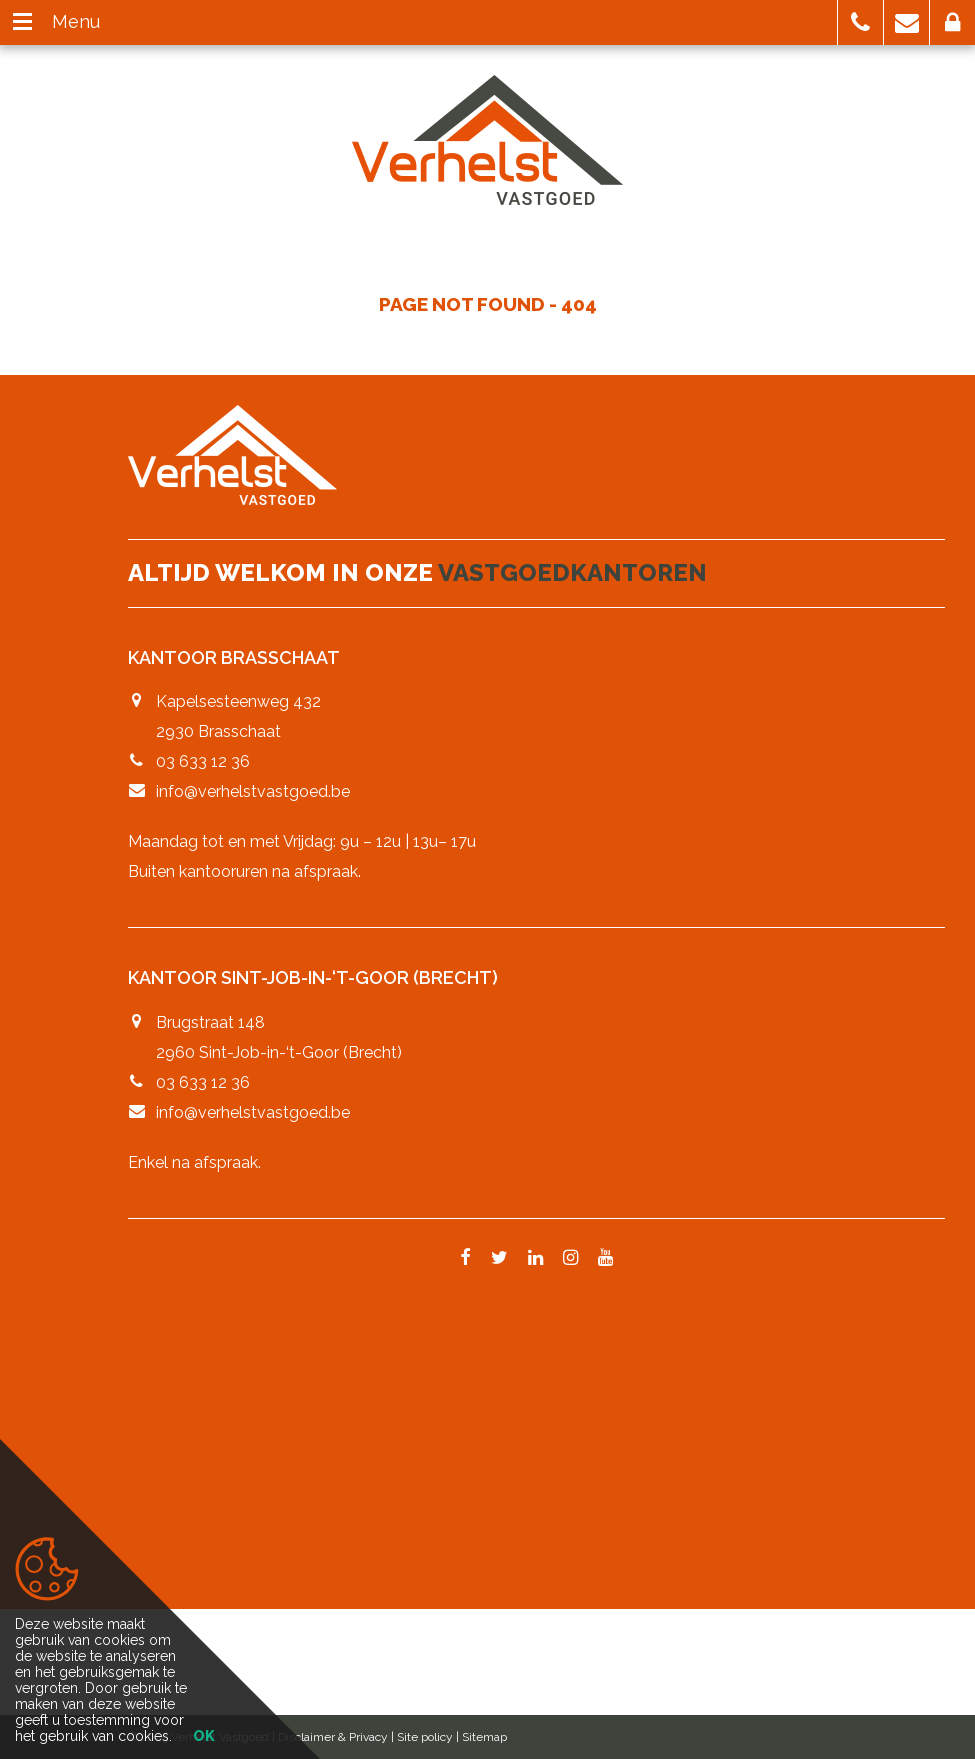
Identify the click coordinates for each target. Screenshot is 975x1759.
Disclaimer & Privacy (333, 1737)
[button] (860, 22)
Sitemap (484, 1737)
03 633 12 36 (203, 761)
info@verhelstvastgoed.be (253, 791)
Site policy (425, 1737)
